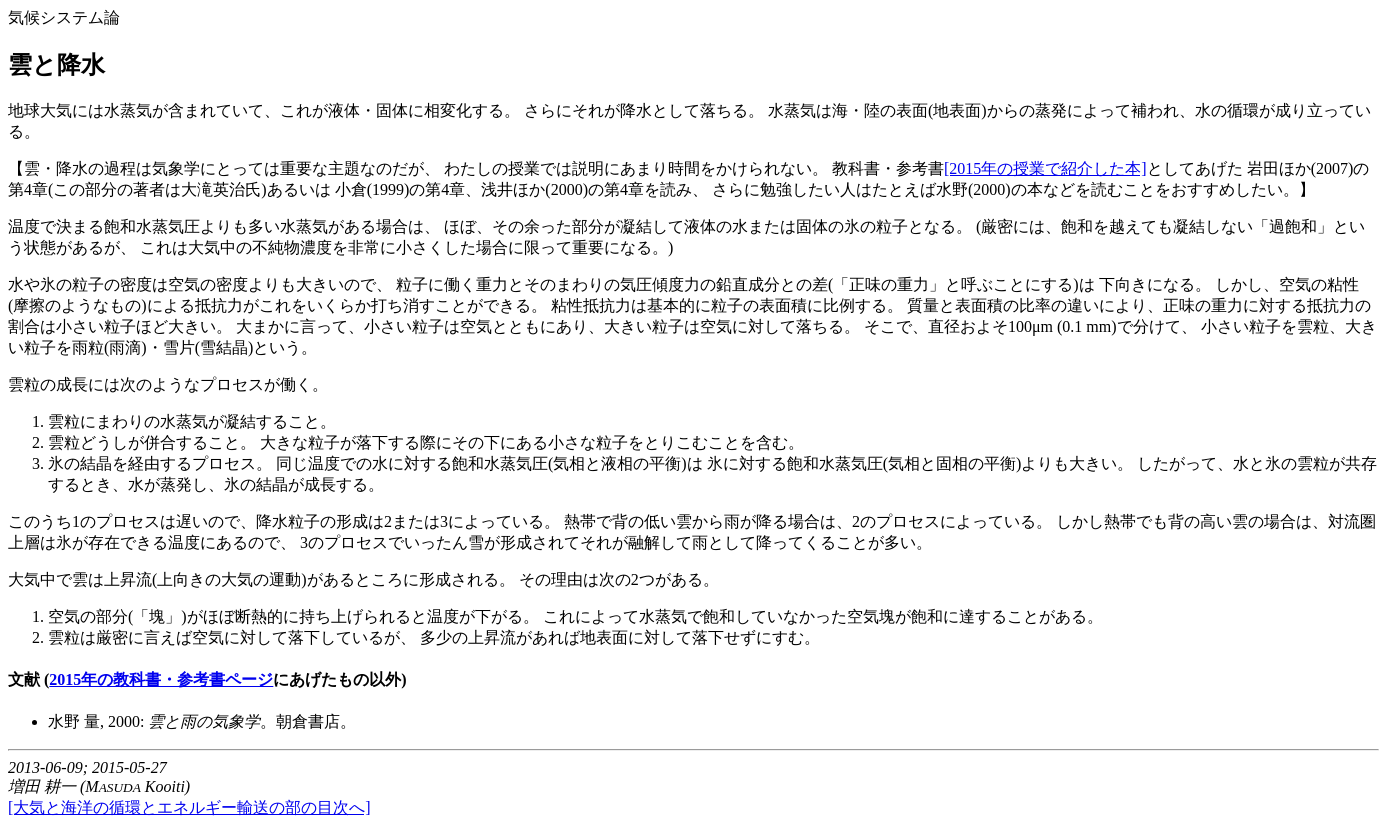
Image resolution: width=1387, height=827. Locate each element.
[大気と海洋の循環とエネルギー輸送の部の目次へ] (189, 807)
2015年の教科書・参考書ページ (161, 679)
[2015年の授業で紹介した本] (1045, 168)
